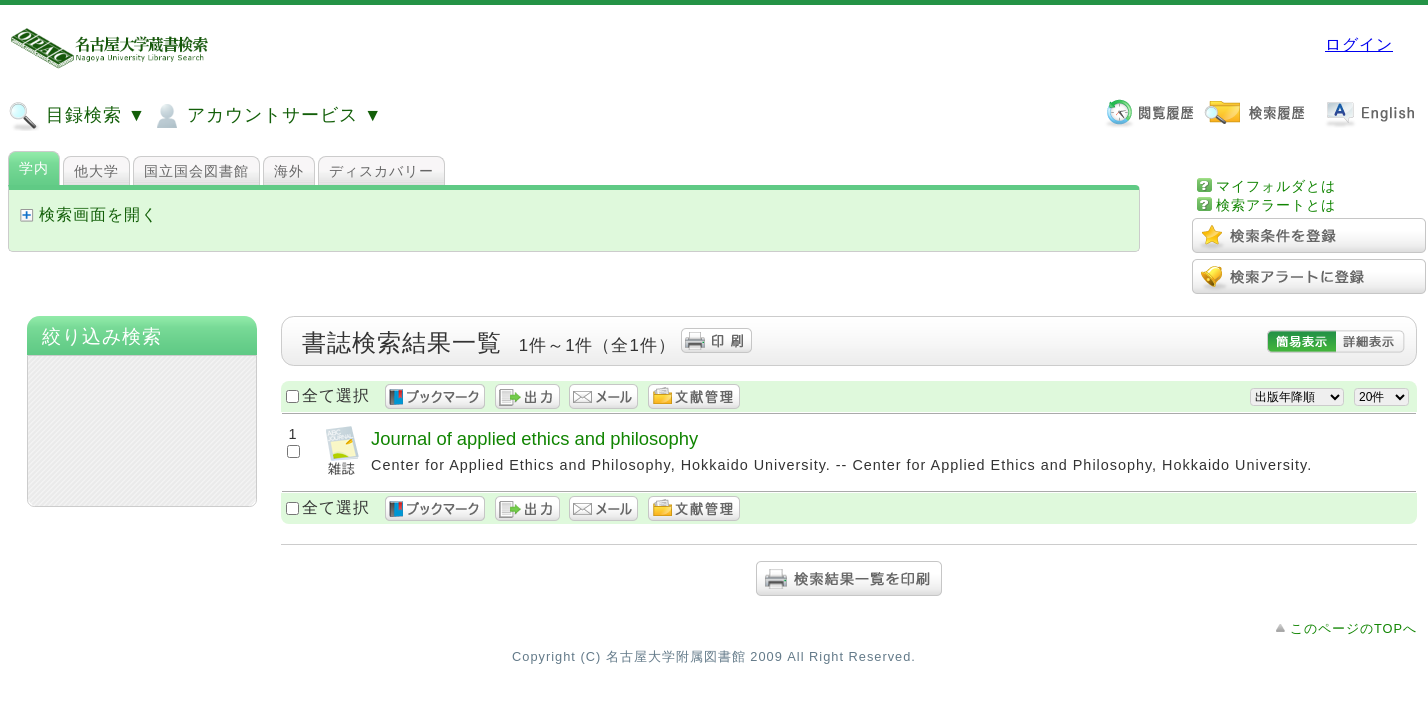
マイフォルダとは (1276, 186)
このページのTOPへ (1353, 628)
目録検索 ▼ (77, 116)
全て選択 (336, 395)
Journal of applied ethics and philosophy (534, 438)
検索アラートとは (1276, 205)
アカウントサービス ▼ (266, 116)
